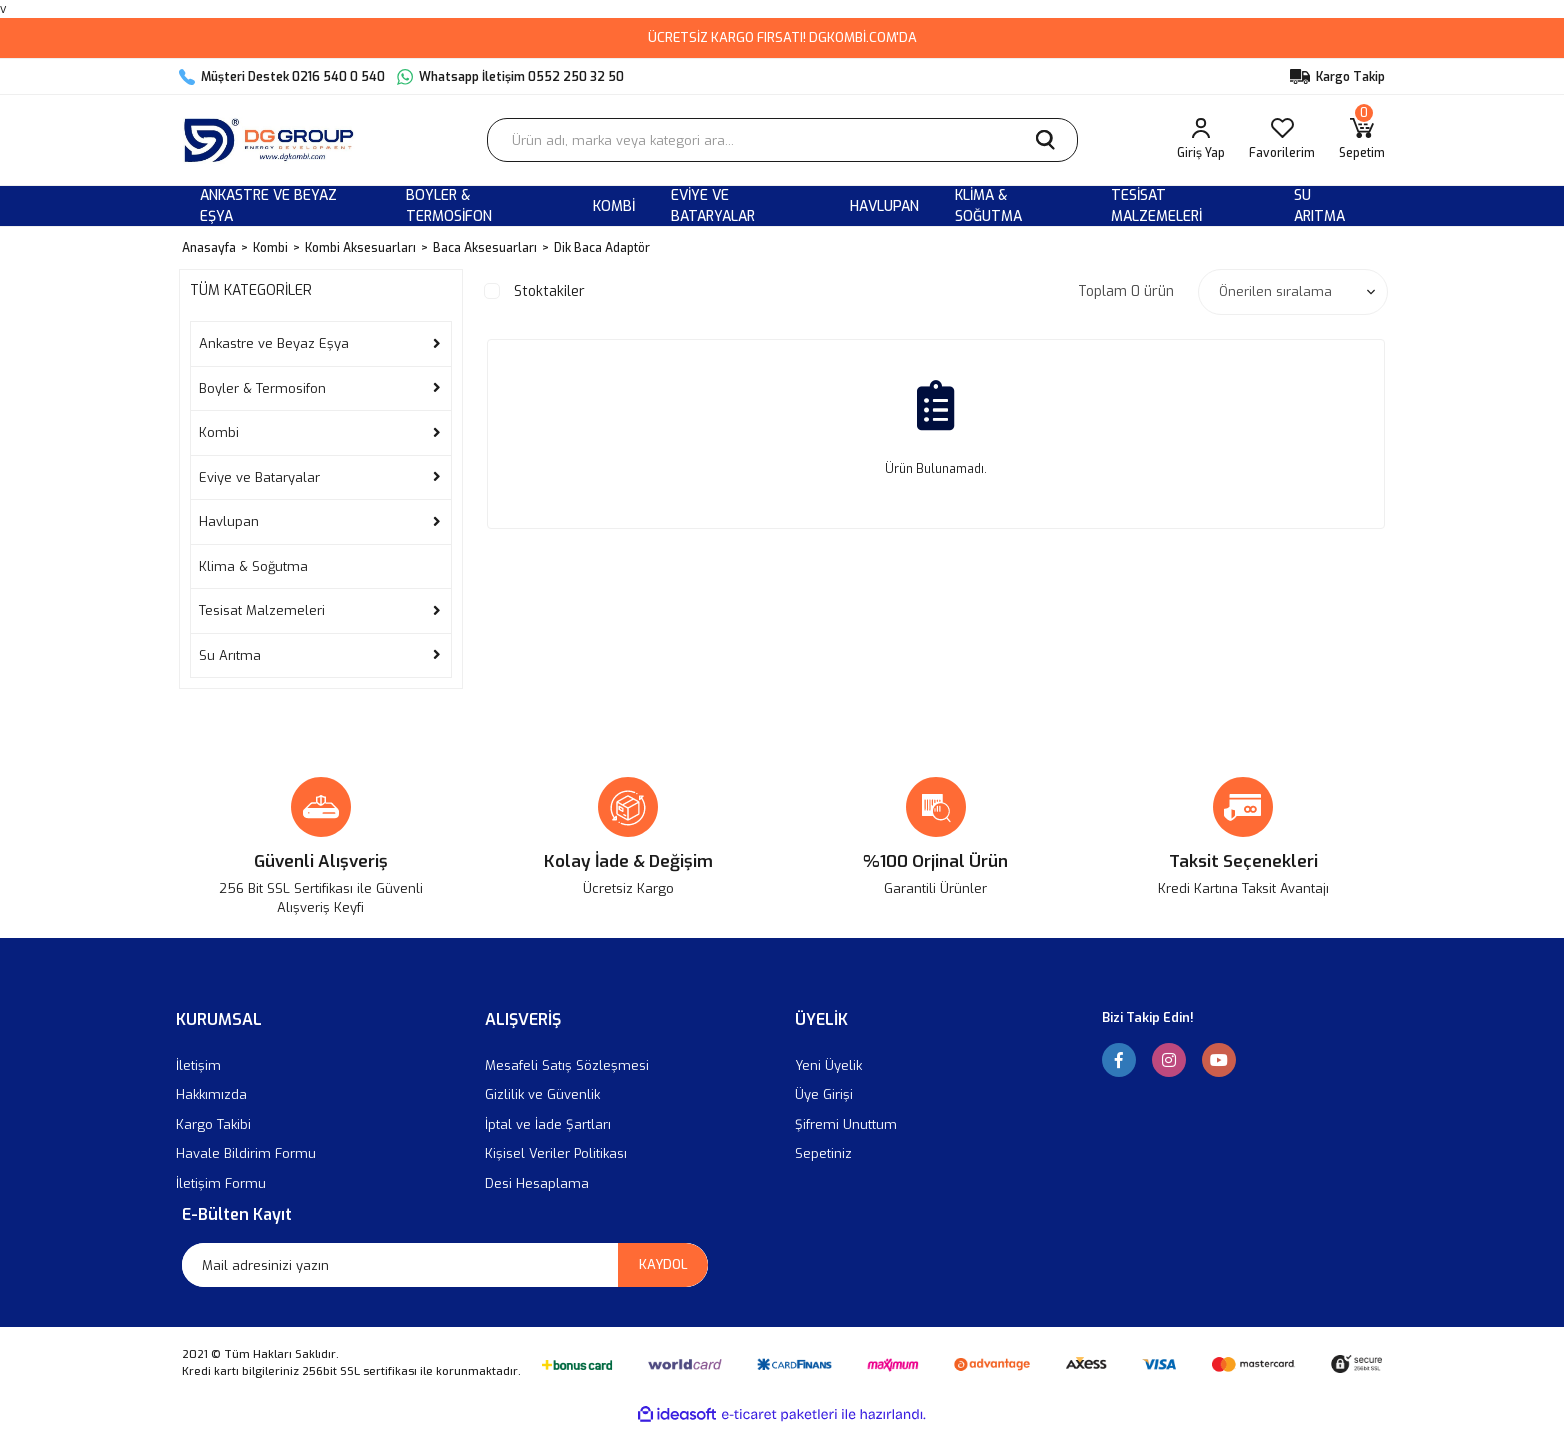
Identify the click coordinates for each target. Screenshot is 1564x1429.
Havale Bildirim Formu (246, 1153)
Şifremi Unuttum (846, 1124)
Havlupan (229, 521)
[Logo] (273, 140)
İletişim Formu (221, 1183)
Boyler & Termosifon (262, 388)
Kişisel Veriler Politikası (556, 1153)
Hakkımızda (211, 1094)
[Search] (782, 140)
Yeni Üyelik (828, 1065)
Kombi (219, 432)
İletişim (198, 1065)
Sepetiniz (823, 1153)
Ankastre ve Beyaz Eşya (274, 343)
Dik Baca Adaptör (602, 248)
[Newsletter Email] (445, 1265)
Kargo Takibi (213, 1124)
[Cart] (1362, 140)
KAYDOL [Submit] (663, 1264)
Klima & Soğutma (253, 566)
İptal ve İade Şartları (548, 1124)
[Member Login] (1201, 140)
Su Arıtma (230, 655)
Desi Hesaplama (537, 1183)
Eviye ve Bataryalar (259, 477)
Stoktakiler (549, 291)
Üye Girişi (824, 1094)
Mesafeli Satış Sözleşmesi (567, 1065)
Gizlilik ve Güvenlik (542, 1094)
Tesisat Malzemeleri (262, 610)
